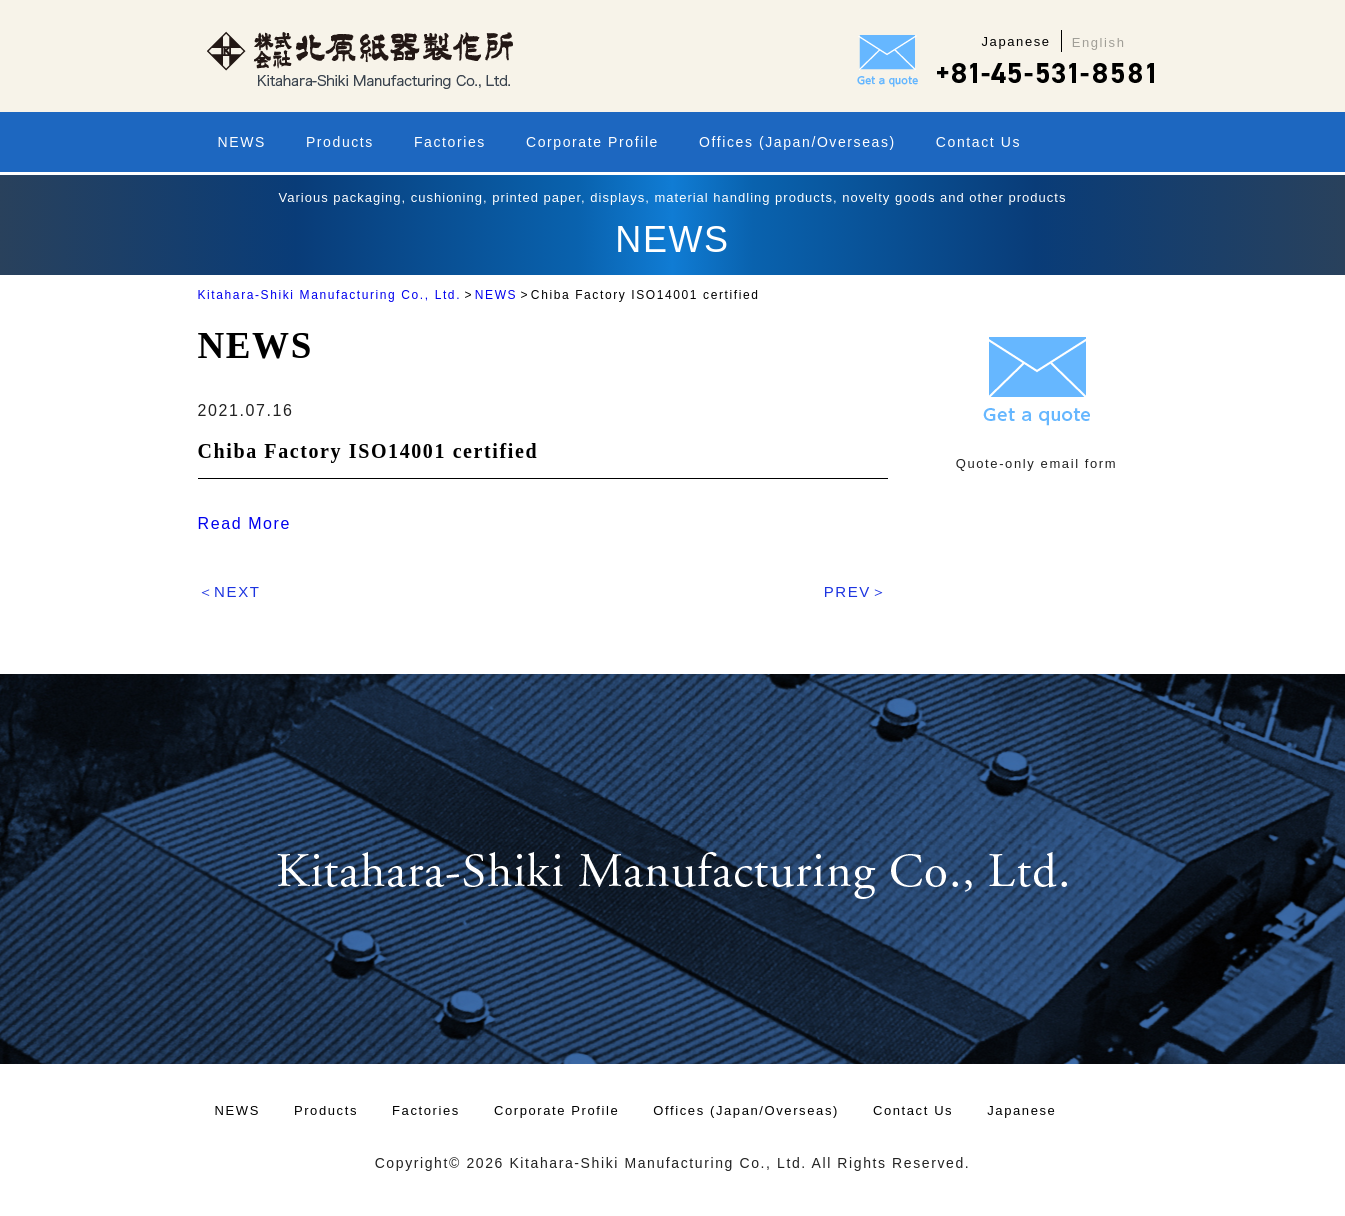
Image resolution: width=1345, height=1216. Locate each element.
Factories (450, 142)
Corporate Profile (592, 142)
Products (340, 142)
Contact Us (978, 142)
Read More (245, 523)
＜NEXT (229, 591)
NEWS (242, 142)
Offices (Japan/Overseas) (797, 142)
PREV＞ (856, 591)
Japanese (1021, 1110)
